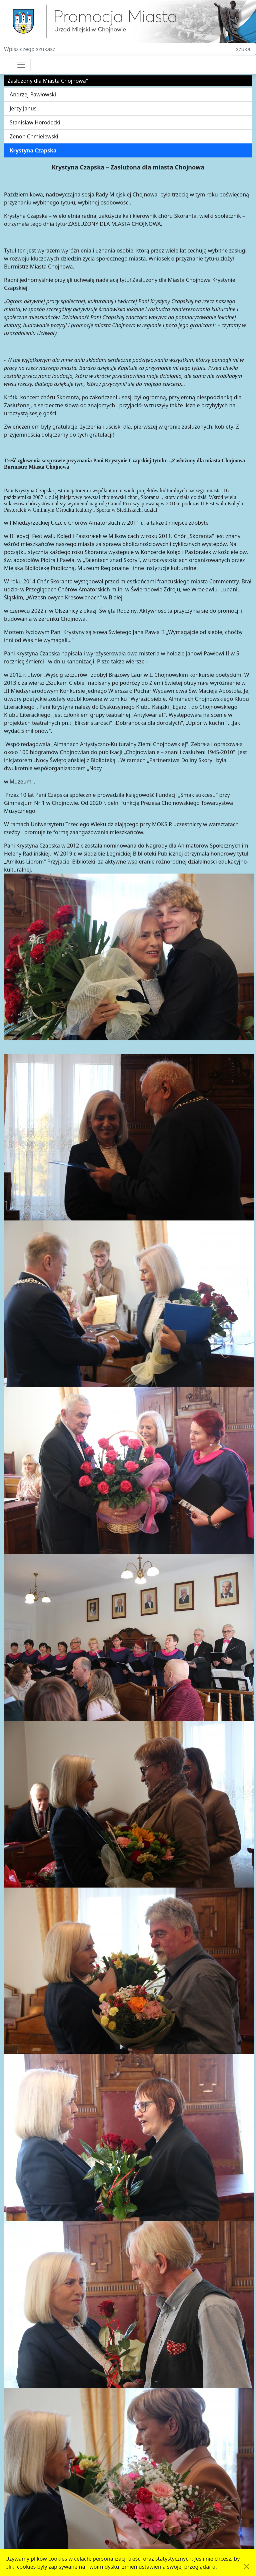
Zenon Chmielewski (34, 136)
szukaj (244, 49)
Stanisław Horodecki (35, 122)
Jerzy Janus (23, 108)
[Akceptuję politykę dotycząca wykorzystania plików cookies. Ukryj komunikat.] (247, 2567)
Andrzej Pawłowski (33, 94)
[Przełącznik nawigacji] (21, 64)
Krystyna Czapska (33, 150)
